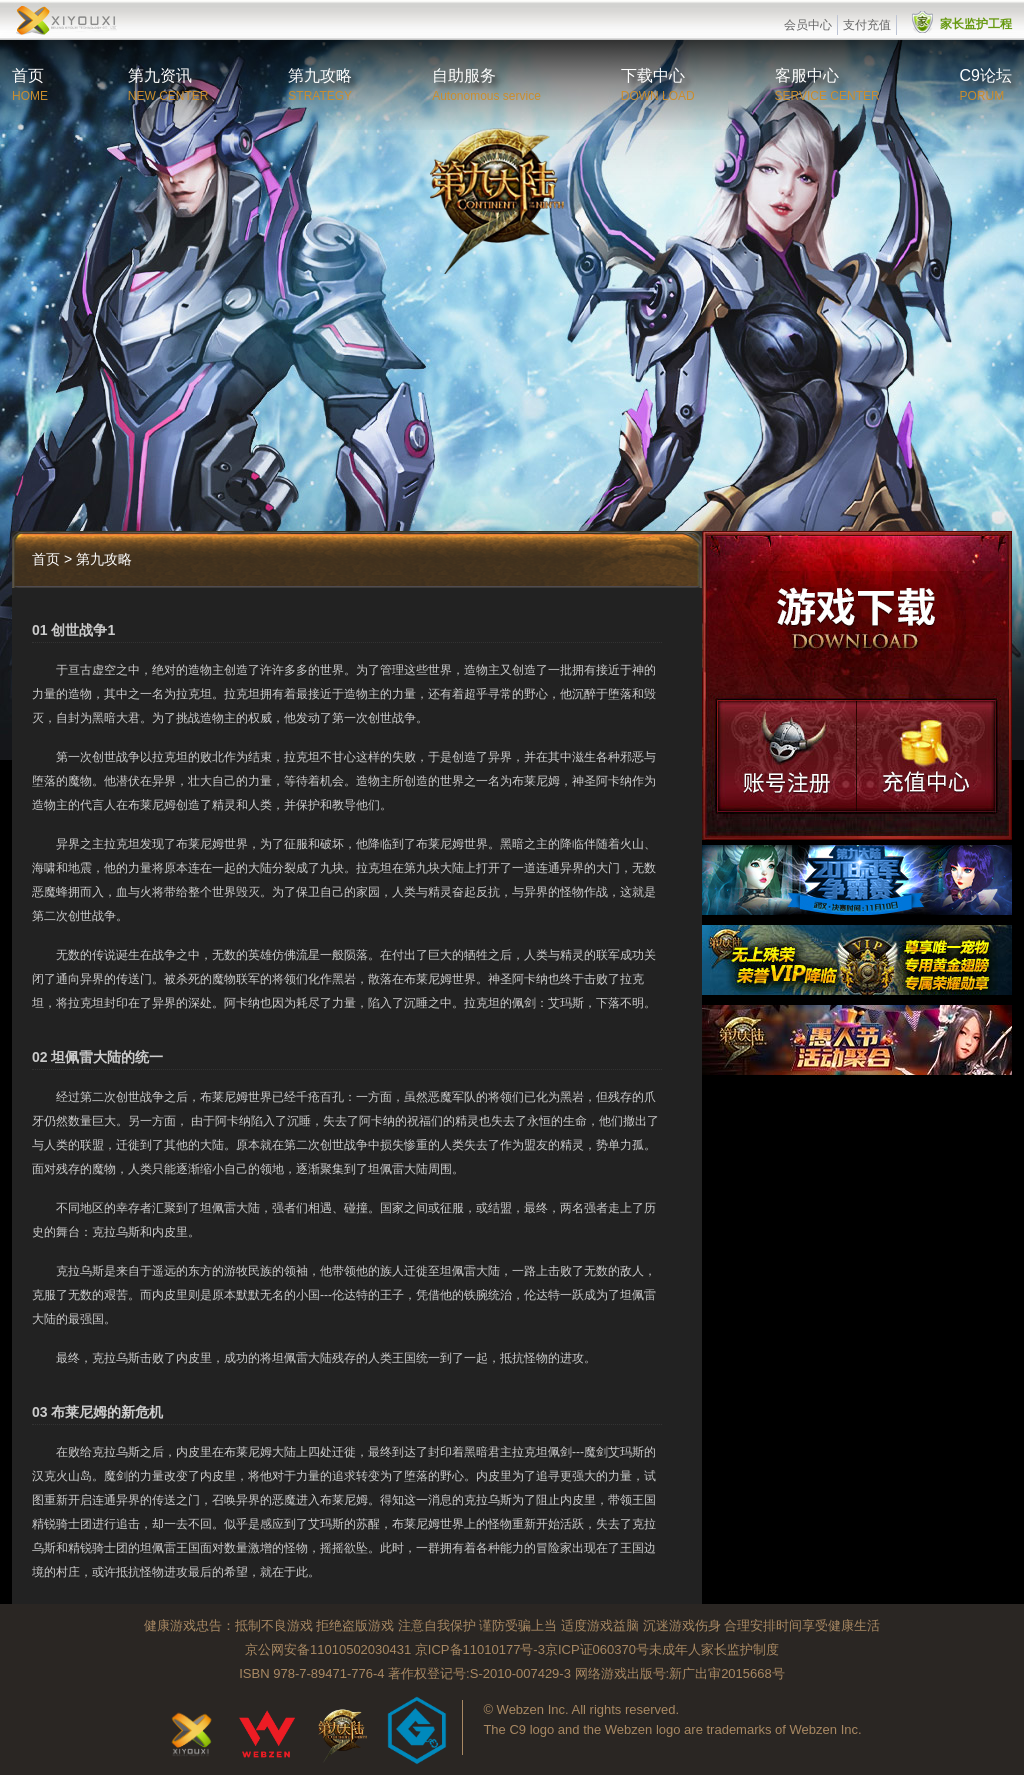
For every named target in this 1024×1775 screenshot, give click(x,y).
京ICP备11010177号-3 (480, 1649)
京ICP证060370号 (597, 1649)
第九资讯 (160, 75)
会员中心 (808, 25)
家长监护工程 (976, 24)
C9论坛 (986, 75)
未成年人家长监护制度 (714, 1649)
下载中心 (653, 75)
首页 (28, 75)
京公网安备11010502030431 (328, 1649)
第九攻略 (320, 75)
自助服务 (464, 75)
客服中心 (807, 75)
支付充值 (867, 25)
